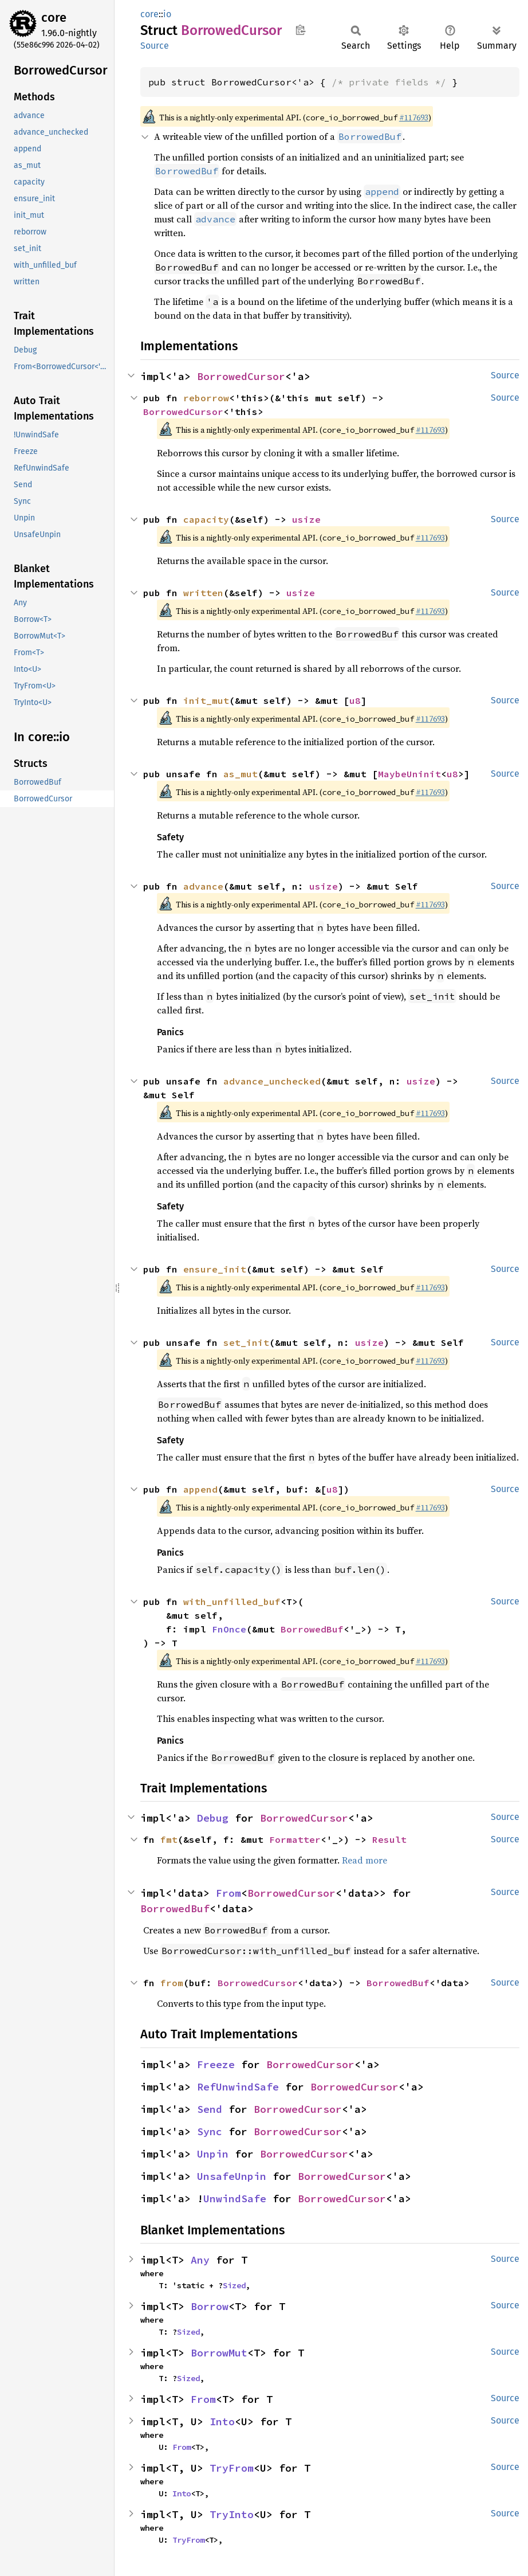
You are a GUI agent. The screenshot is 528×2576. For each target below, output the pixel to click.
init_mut (206, 700)
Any (200, 2259)
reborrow (206, 398)
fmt (169, 1839)
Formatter (295, 1839)
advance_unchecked (272, 1081)
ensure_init (214, 1269)
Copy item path (300, 30)
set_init (246, 1342)
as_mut (240, 774)
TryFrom (232, 2468)
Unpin (212, 2153)
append (200, 1489)
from (171, 1982)
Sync (209, 2131)
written (203, 592)
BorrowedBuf (312, 1629)
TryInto (232, 2514)
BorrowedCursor (241, 376)
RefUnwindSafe (238, 2086)
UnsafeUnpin (231, 2176)
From (228, 1893)
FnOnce (229, 1629)
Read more (364, 1860)
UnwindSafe (234, 2198)
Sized (234, 2285)
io (167, 14)
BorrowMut (219, 2352)
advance (203, 886)
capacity (206, 519)
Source (154, 45)
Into (222, 2421)
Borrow (209, 2306)
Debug (212, 1818)
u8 (355, 700)
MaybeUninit (409, 774)
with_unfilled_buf (232, 1601)
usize (306, 519)
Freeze (216, 2064)
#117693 (413, 117)
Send (209, 2109)
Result (389, 1839)
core (53, 17)
